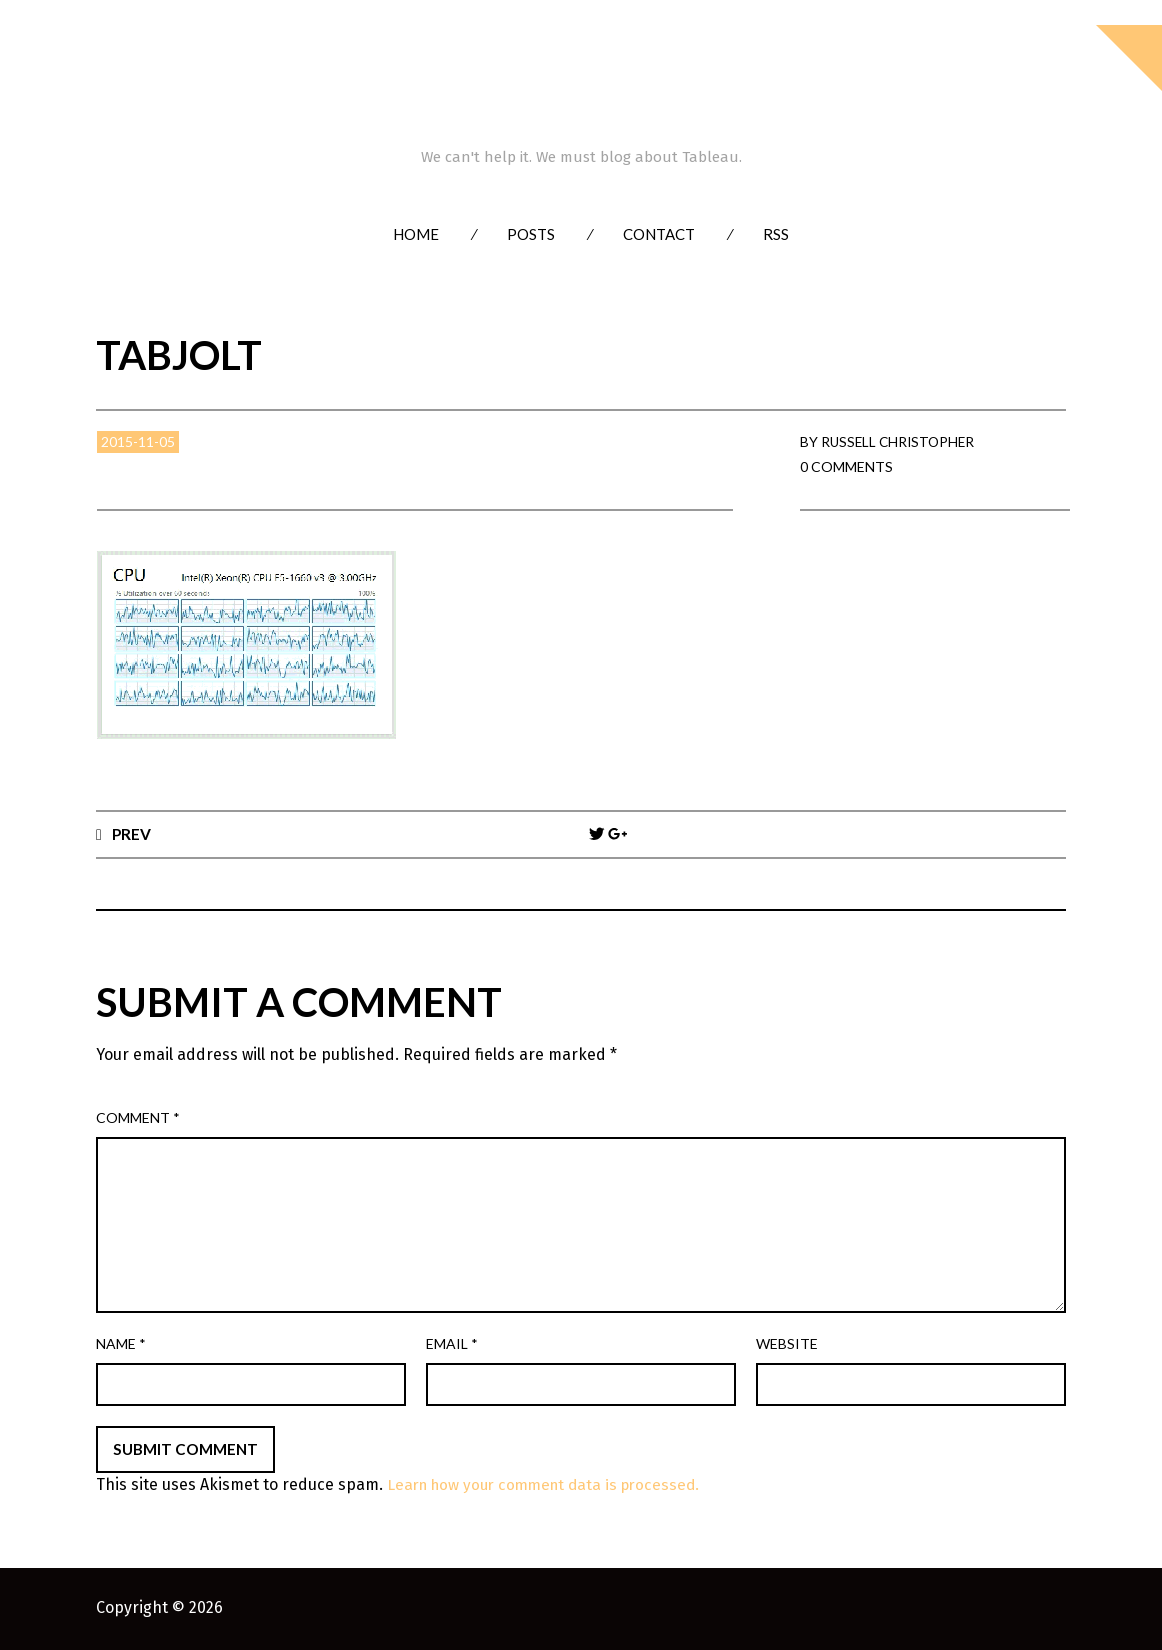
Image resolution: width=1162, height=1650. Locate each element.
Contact (659, 234)
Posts (531, 234)
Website (787, 1344)
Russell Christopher (900, 441)
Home (416, 234)
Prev (132, 833)
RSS (776, 234)
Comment (138, 1118)
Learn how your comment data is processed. (551, 1485)
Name (121, 1344)
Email (452, 1344)
